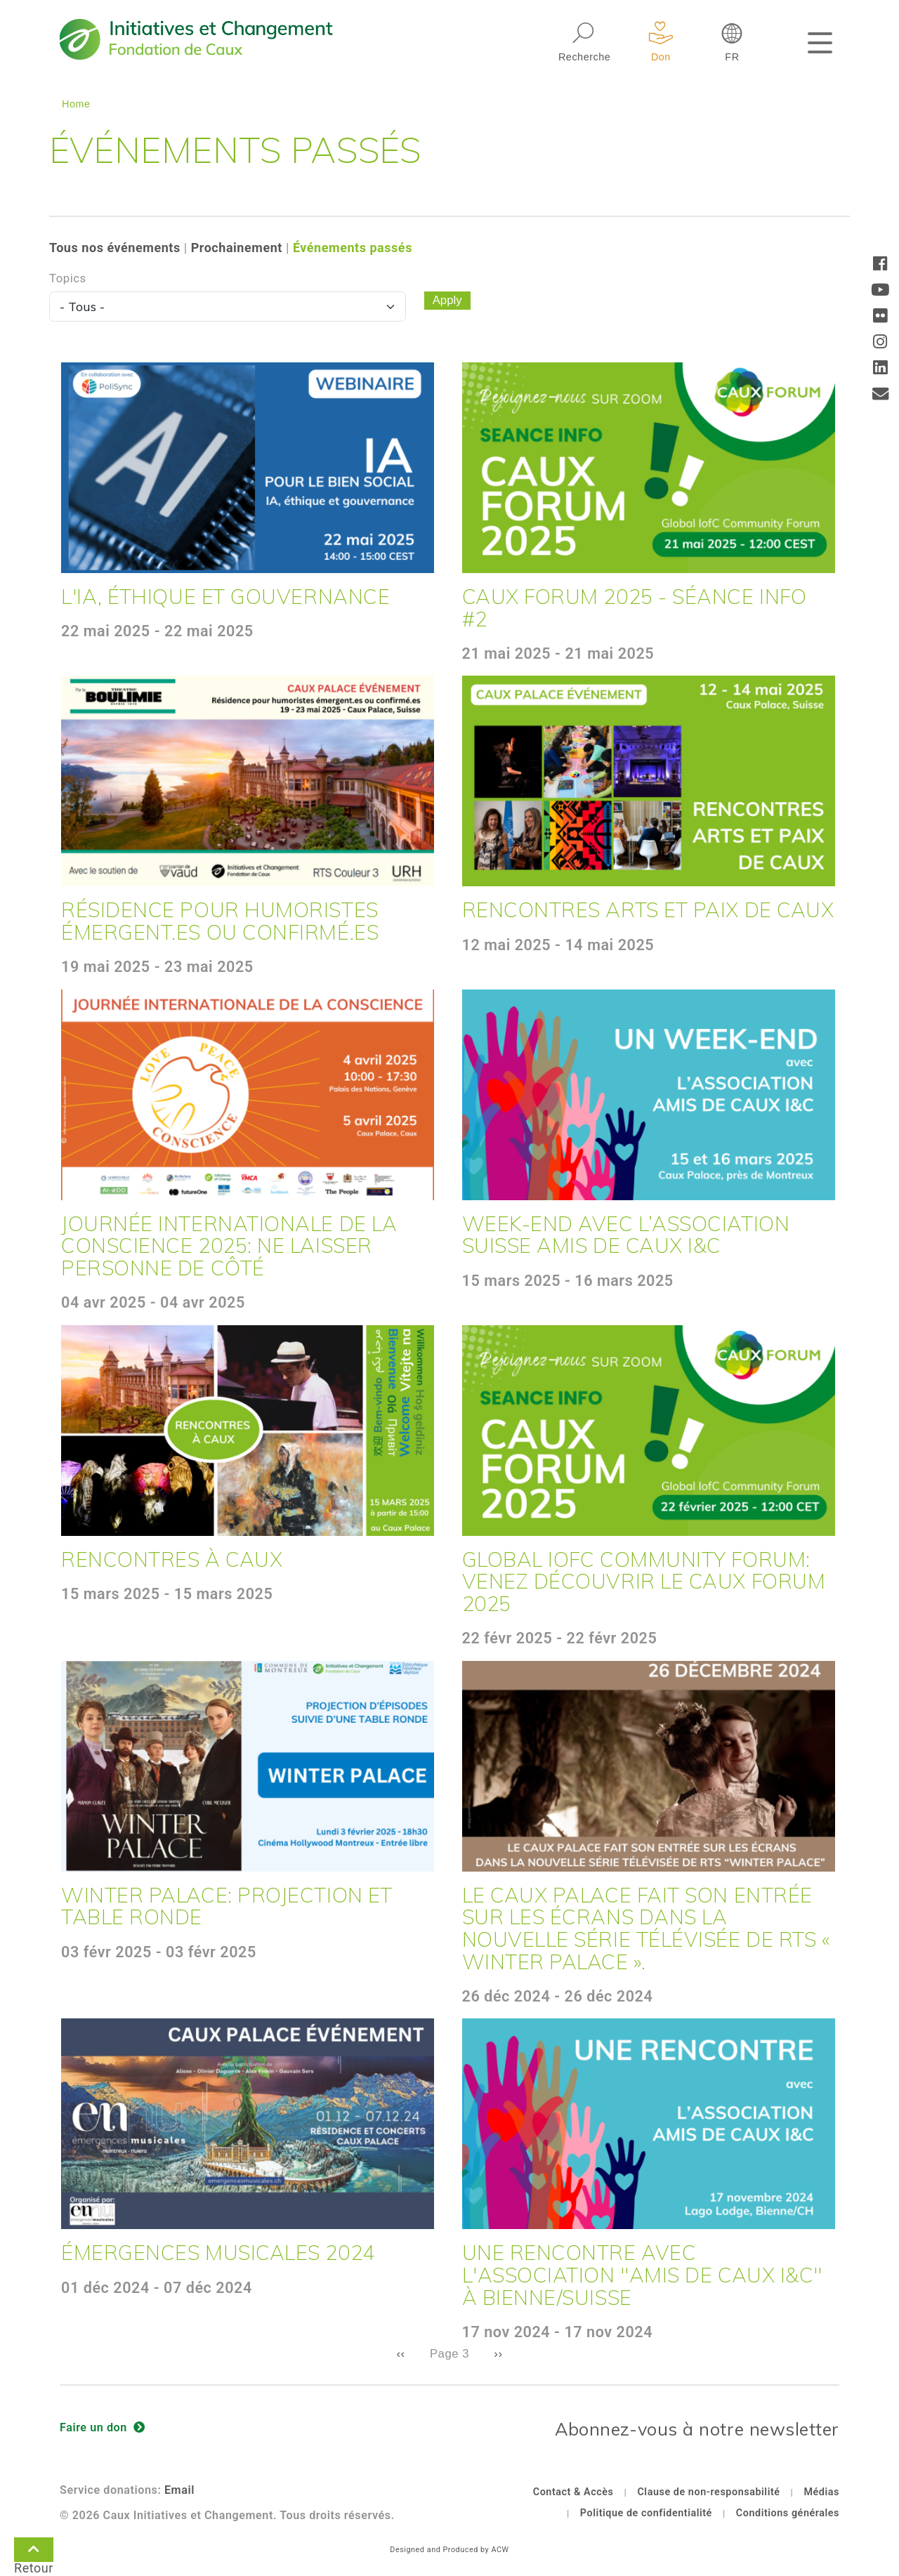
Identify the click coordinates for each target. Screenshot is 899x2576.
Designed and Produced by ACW (449, 2549)
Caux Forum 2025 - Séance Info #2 (634, 607)
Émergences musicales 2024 (218, 2252)
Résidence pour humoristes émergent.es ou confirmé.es (220, 921)
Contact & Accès (573, 2492)
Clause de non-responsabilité (708, 2492)
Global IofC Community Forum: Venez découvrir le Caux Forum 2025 (644, 1581)
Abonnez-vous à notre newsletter (697, 2429)
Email (179, 2490)
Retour (33, 2552)
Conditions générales (787, 2513)
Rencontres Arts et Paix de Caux (648, 909)
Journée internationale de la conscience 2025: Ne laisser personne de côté (229, 1245)
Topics (67, 278)
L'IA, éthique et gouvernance (225, 596)
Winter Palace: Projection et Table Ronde (226, 1906)
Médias (821, 2492)
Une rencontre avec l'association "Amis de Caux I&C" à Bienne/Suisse (642, 2274)
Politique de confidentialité (646, 2513)
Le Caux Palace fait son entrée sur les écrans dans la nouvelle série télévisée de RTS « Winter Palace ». (646, 1928)
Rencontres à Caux (171, 1559)
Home (76, 104)
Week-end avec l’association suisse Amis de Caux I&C (626, 1235)
